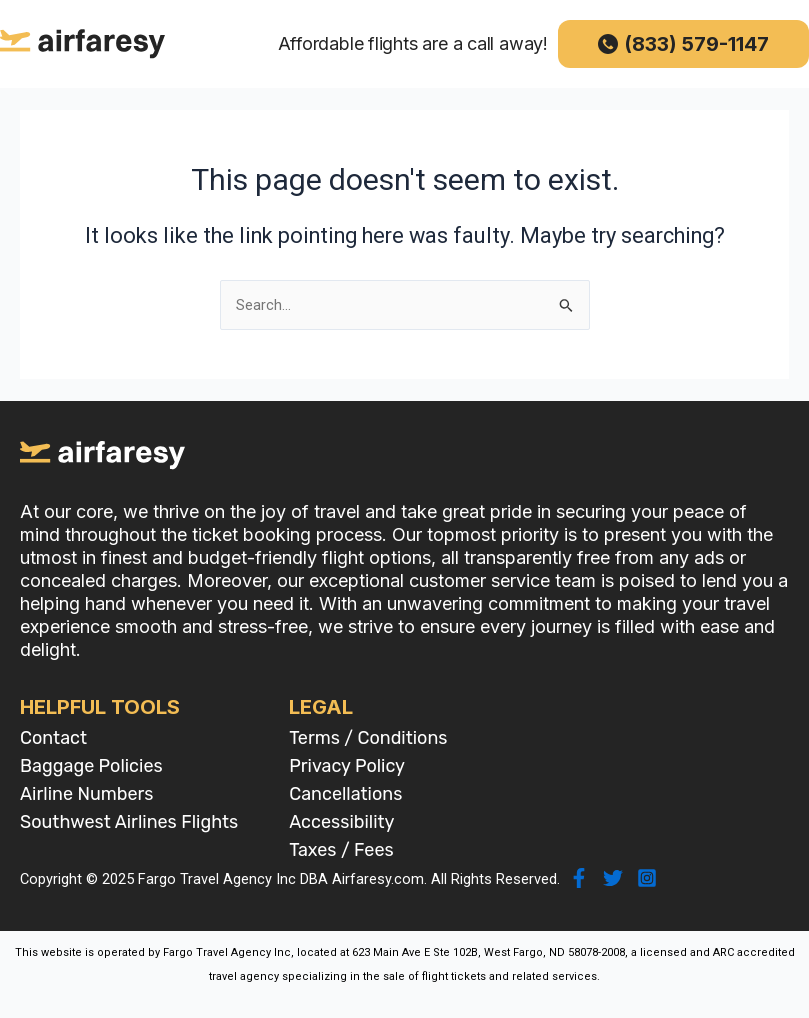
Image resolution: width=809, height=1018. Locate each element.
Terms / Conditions (368, 738)
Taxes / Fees (341, 850)
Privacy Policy (347, 766)
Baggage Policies (91, 766)
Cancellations (345, 794)
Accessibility (341, 822)
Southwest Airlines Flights (129, 822)
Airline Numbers (87, 794)
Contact (53, 738)
